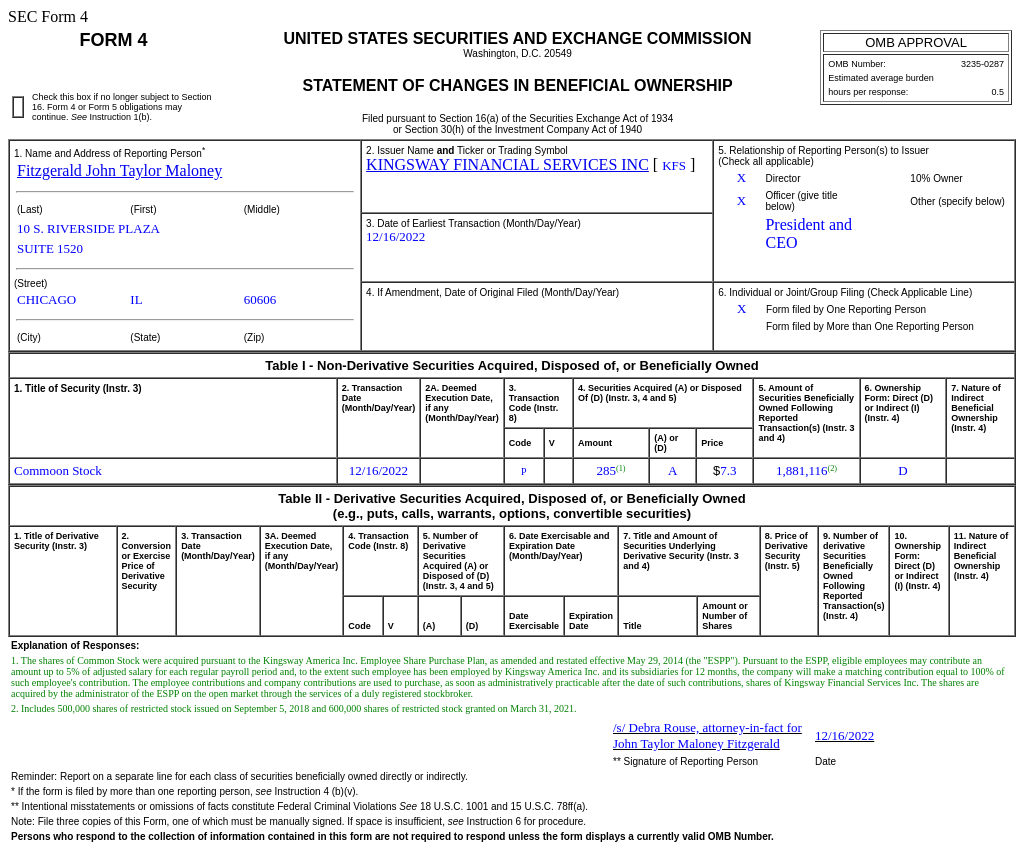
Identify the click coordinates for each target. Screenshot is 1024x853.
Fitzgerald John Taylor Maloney (119, 170)
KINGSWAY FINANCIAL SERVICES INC (507, 164)
